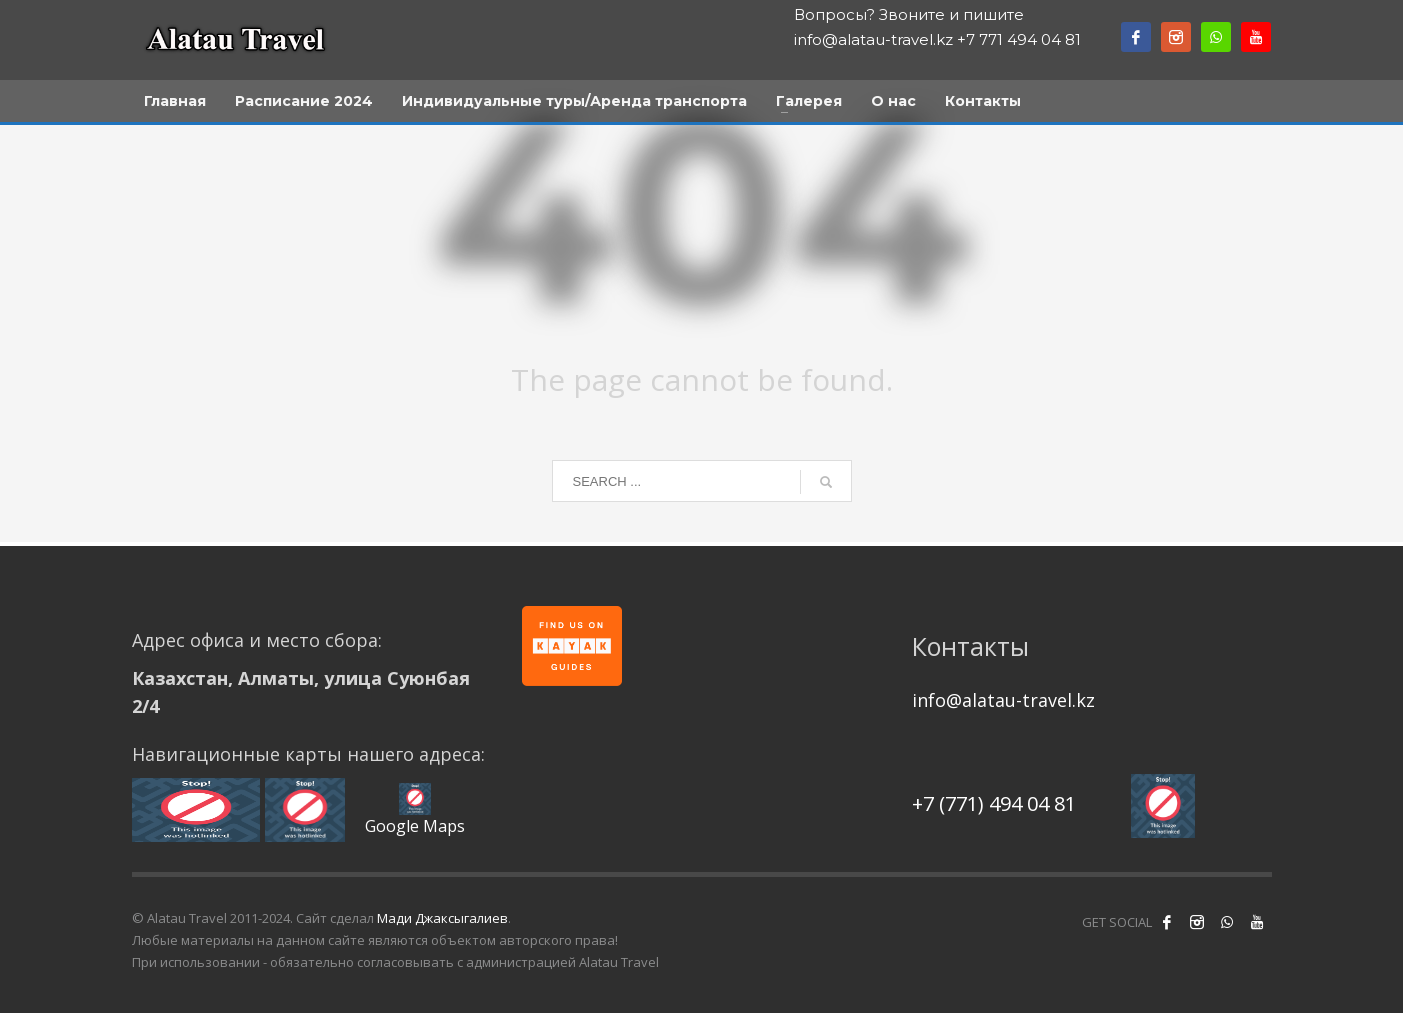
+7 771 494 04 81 (1019, 39)
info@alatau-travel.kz (873, 39)
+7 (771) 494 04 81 (994, 803)
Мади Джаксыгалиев (442, 918)
